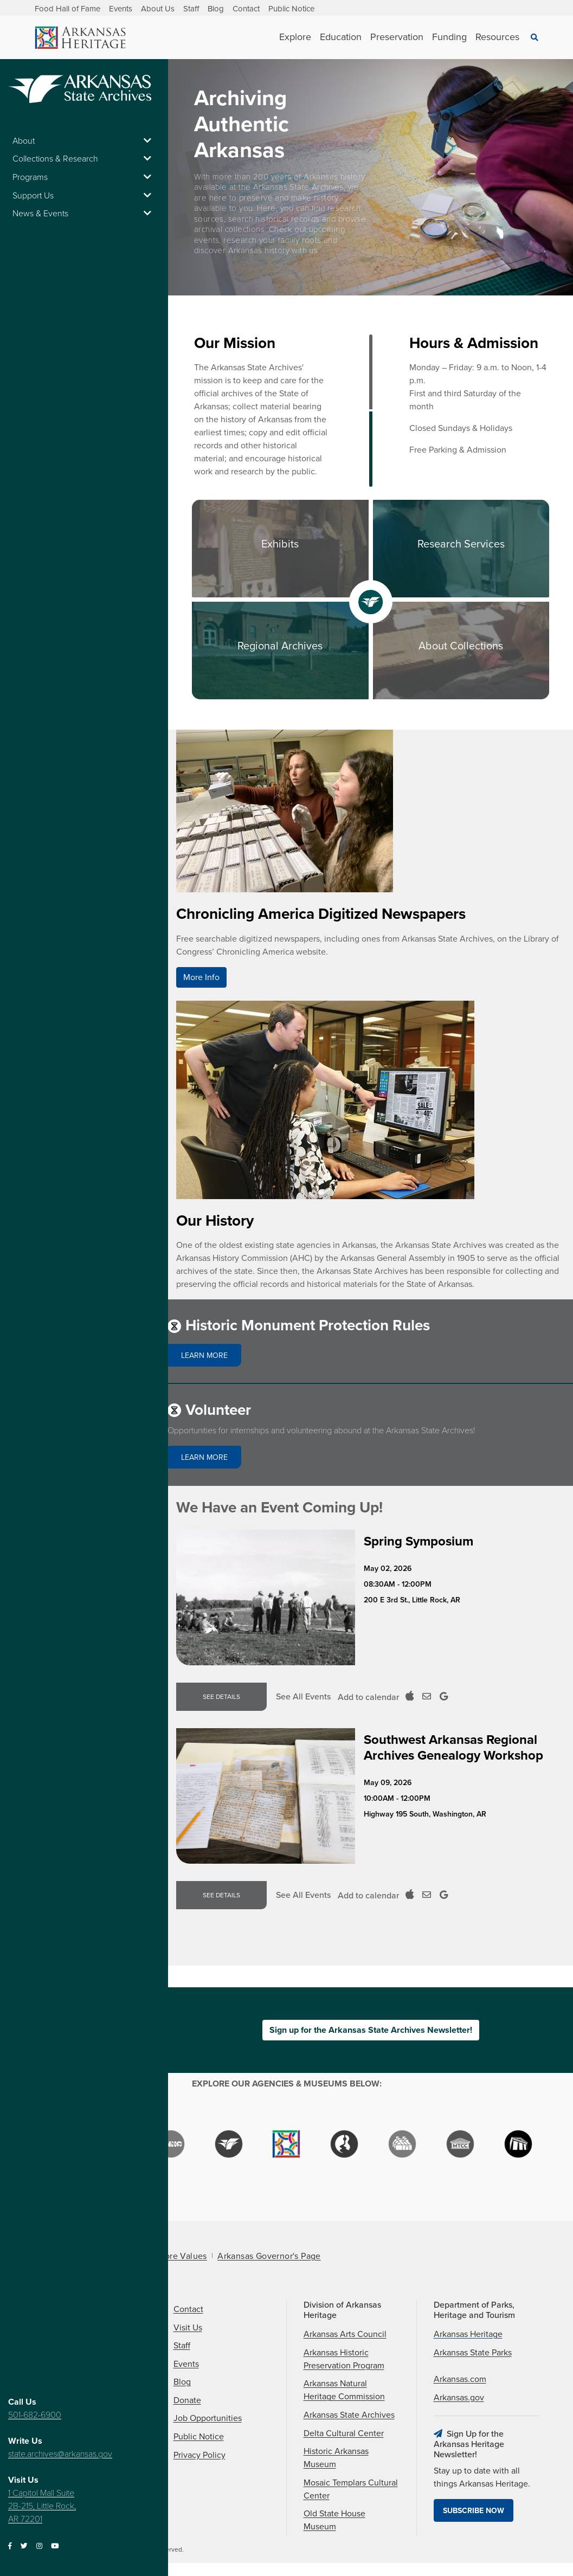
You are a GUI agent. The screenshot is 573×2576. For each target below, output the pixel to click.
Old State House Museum (334, 2520)
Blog (216, 9)
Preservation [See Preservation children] (396, 37)
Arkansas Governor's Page (269, 2256)
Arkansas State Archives (349, 2415)
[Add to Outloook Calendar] (426, 1696)
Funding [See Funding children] (449, 37)
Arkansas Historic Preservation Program (344, 2359)
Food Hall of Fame (67, 9)
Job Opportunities (207, 2418)
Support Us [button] (84, 195)
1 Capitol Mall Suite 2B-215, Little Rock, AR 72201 (42, 2506)
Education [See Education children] (341, 37)
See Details (221, 1697)
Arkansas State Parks (473, 2352)
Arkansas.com (460, 2379)
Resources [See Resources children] (497, 37)
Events (120, 9)
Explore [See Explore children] (295, 37)
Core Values (182, 2256)
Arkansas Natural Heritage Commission (344, 2390)
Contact (246, 9)
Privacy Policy (199, 2455)
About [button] (84, 140)
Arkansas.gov (459, 2397)
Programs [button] (84, 177)
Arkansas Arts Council (345, 2334)
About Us (158, 9)
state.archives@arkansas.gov (60, 2454)
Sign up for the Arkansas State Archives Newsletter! (370, 2030)
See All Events (303, 1696)
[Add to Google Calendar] (443, 1696)
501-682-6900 (34, 2415)
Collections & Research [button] (84, 158)
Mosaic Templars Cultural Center (351, 2489)
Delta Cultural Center (344, 2433)
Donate (187, 2400)
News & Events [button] (84, 213)
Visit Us (187, 2327)
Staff (191, 9)
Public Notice (291, 9)
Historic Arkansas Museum (336, 2458)
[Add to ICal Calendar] (409, 1696)
